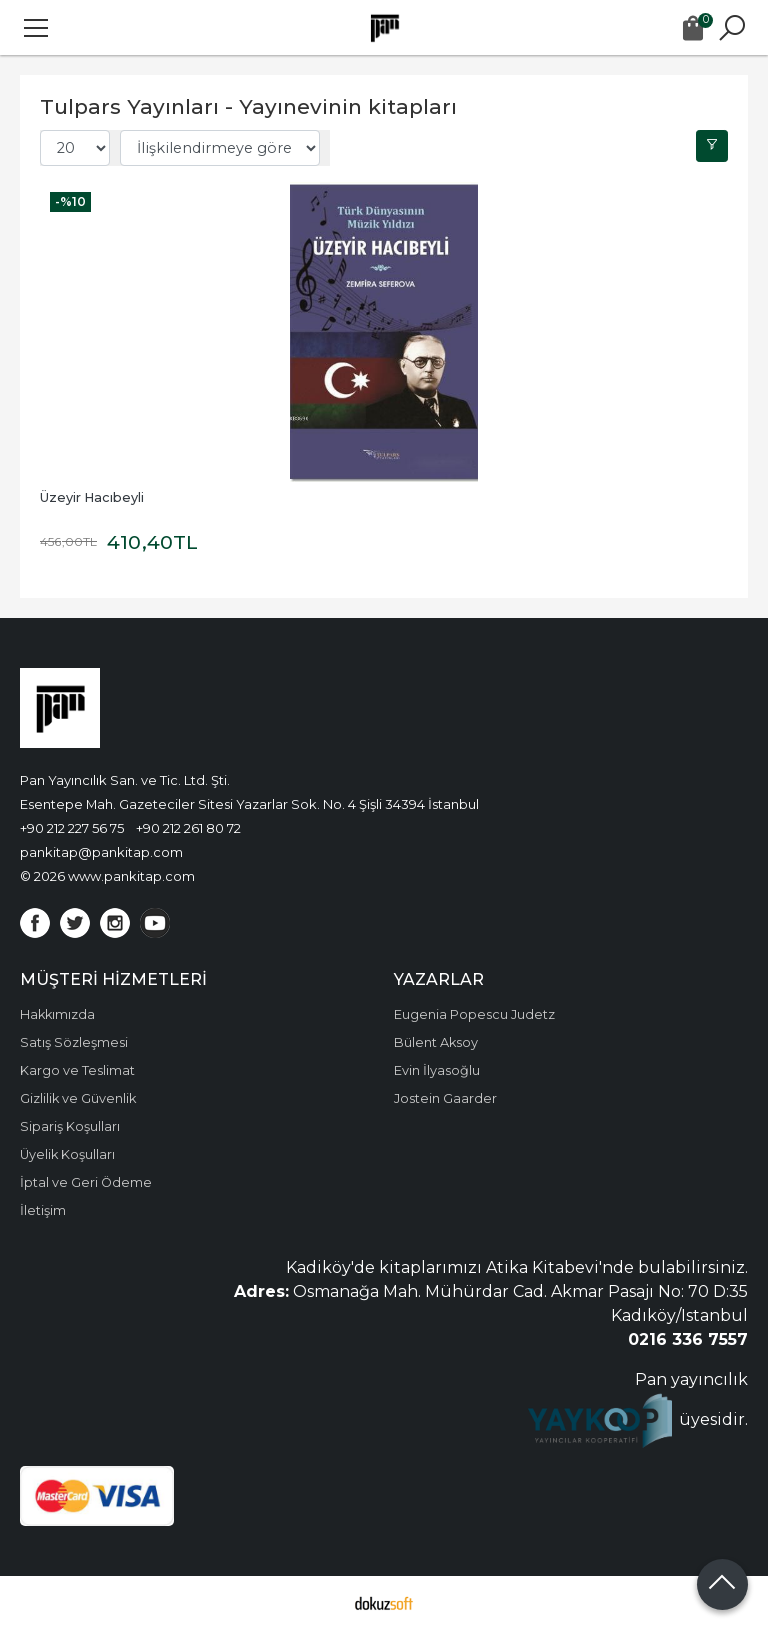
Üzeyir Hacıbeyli (92, 497)
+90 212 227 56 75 (72, 828)
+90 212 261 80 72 (188, 828)
